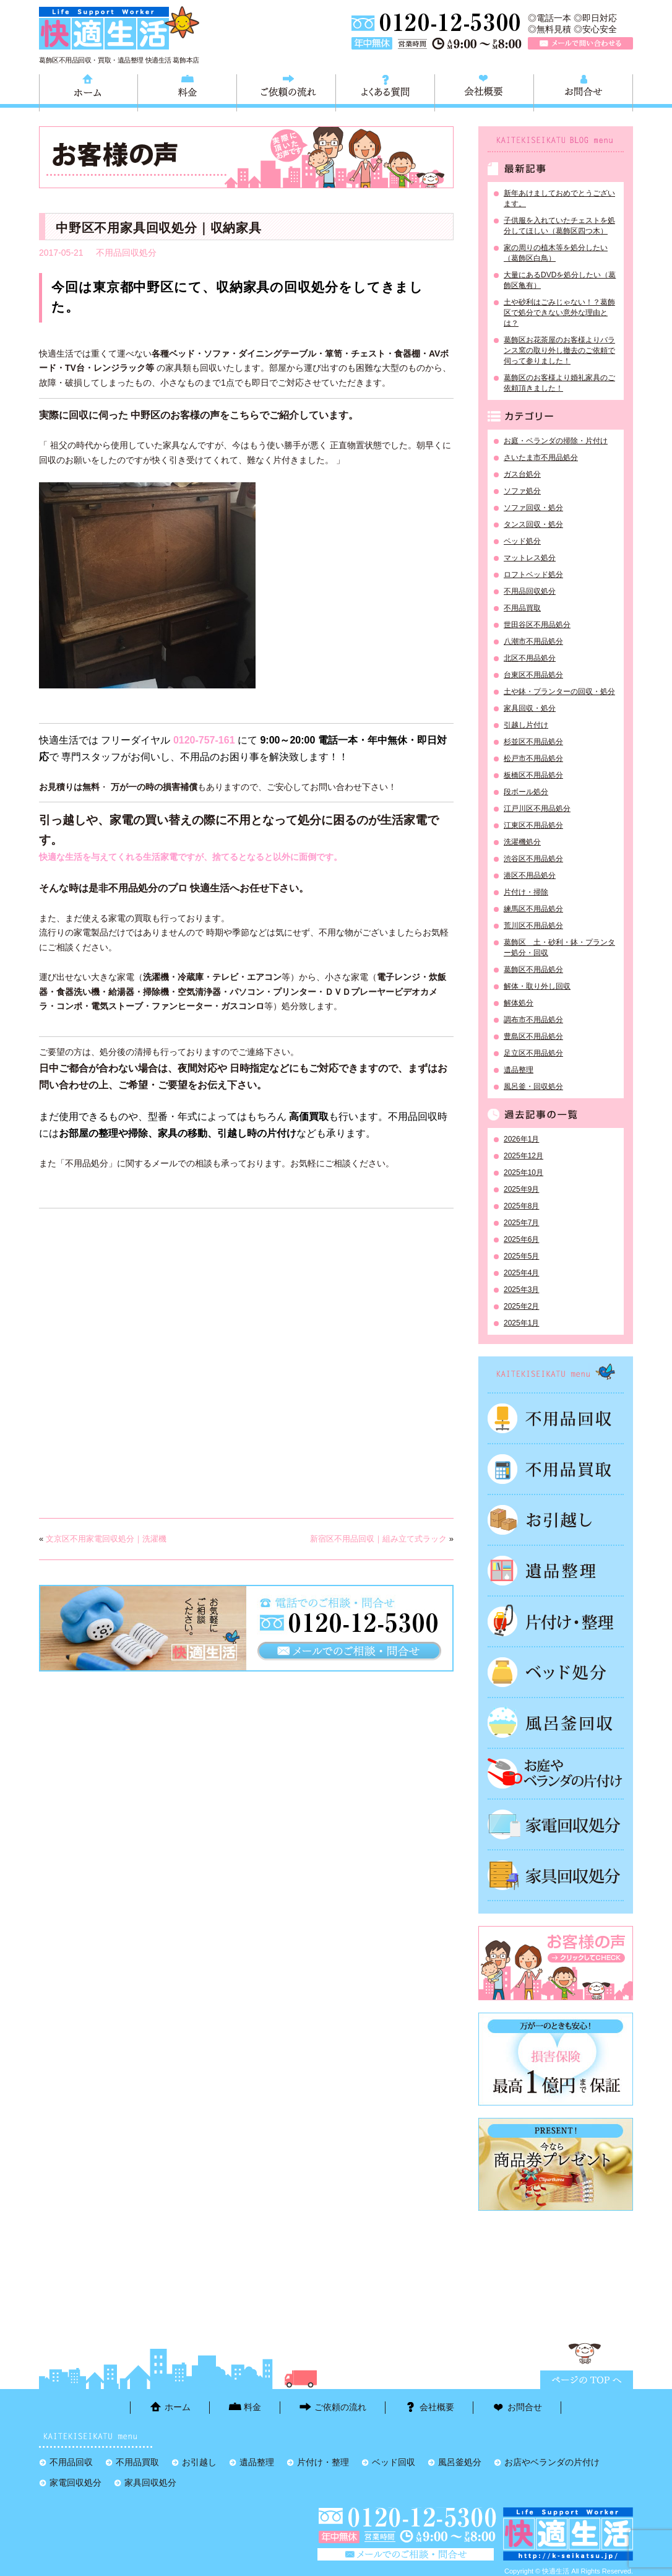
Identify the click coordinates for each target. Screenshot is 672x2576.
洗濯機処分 (522, 842)
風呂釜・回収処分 (533, 1086)
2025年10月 (523, 1172)
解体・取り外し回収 (537, 986)
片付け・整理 (556, 1621)
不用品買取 (522, 608)
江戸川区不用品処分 (537, 808)
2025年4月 (521, 1272)
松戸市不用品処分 (533, 758)
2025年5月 (521, 1256)
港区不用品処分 (530, 875)
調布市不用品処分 (533, 1019)
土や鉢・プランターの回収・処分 (559, 691)
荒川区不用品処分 (533, 925)
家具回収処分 (556, 1875)
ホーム (88, 91)
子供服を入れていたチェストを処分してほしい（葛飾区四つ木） (559, 225)
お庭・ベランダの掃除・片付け (556, 440)
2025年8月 (521, 1206)
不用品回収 (556, 1418)
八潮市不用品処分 (533, 641)
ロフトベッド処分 (533, 574)
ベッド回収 (556, 1672)
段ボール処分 (526, 791)
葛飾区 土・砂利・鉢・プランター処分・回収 (559, 947)
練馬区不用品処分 (533, 908)
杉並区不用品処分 (533, 741)
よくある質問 (385, 91)
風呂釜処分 (556, 1723)
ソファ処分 (522, 491)
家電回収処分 (556, 1824)
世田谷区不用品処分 (537, 624)
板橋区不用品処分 (533, 775)
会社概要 (484, 91)
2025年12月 (523, 1155)
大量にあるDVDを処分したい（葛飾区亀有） (560, 280)
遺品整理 (518, 1069)
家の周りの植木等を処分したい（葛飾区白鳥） (556, 252)
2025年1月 (521, 1323)
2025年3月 (521, 1289)
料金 (187, 91)
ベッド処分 (522, 541)
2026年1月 (521, 1139)
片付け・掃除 (526, 892)
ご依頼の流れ (286, 91)
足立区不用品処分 (533, 1053)
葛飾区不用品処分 (533, 969)
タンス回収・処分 (533, 524)
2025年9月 (521, 1189)
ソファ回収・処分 (533, 507)
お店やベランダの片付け (552, 2462)
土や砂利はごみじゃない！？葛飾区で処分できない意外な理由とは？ (559, 312)
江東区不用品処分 (533, 825)
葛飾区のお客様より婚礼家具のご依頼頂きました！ (559, 382)
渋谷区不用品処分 (533, 858)
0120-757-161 (204, 740)
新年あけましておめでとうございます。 (559, 198)
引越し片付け (526, 725)
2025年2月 (521, 1306)
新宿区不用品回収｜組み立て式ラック (378, 1538)
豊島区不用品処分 (533, 1036)
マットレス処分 (530, 557)
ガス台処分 (522, 474)
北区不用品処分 (530, 658)
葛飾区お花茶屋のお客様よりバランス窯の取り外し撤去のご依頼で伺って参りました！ (559, 350)
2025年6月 (521, 1239)
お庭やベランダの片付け (556, 1773)
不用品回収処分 (126, 253)
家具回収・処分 (530, 708)
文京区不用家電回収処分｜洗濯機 (106, 1538)
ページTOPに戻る (586, 2379)
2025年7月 (521, 1222)
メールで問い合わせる (580, 43)
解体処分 (518, 1003)
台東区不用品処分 (533, 674)
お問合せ (583, 91)
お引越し (556, 1520)
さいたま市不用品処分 (541, 457)
